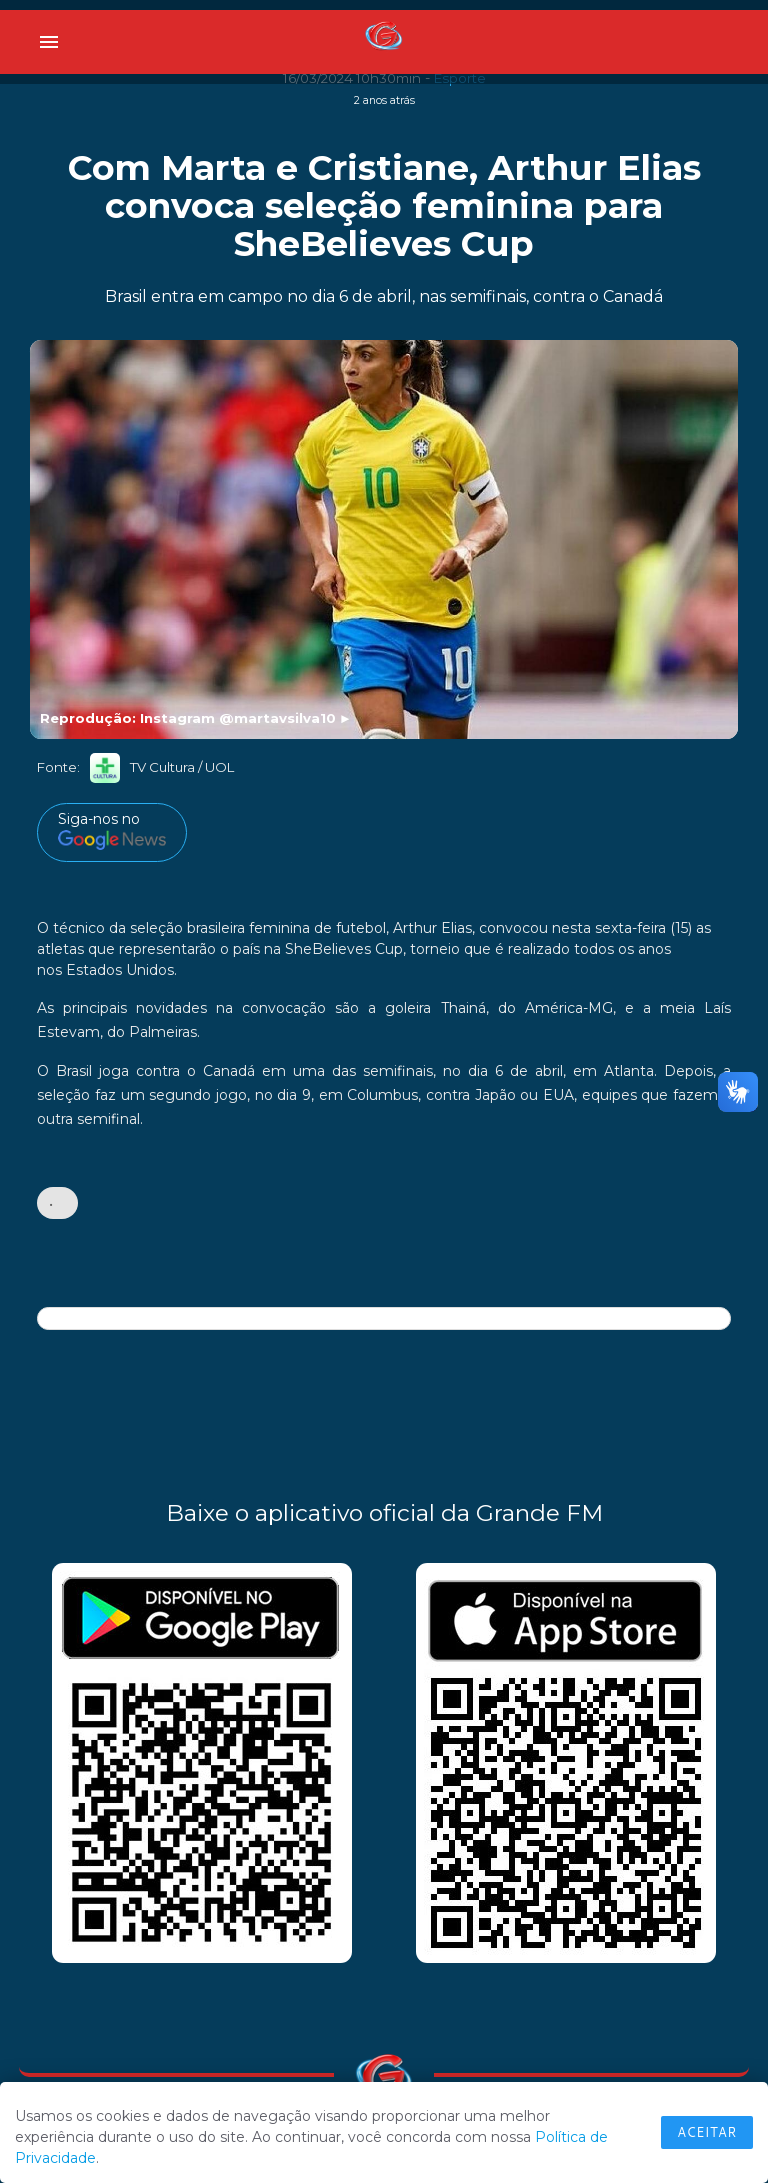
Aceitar (707, 2132)
